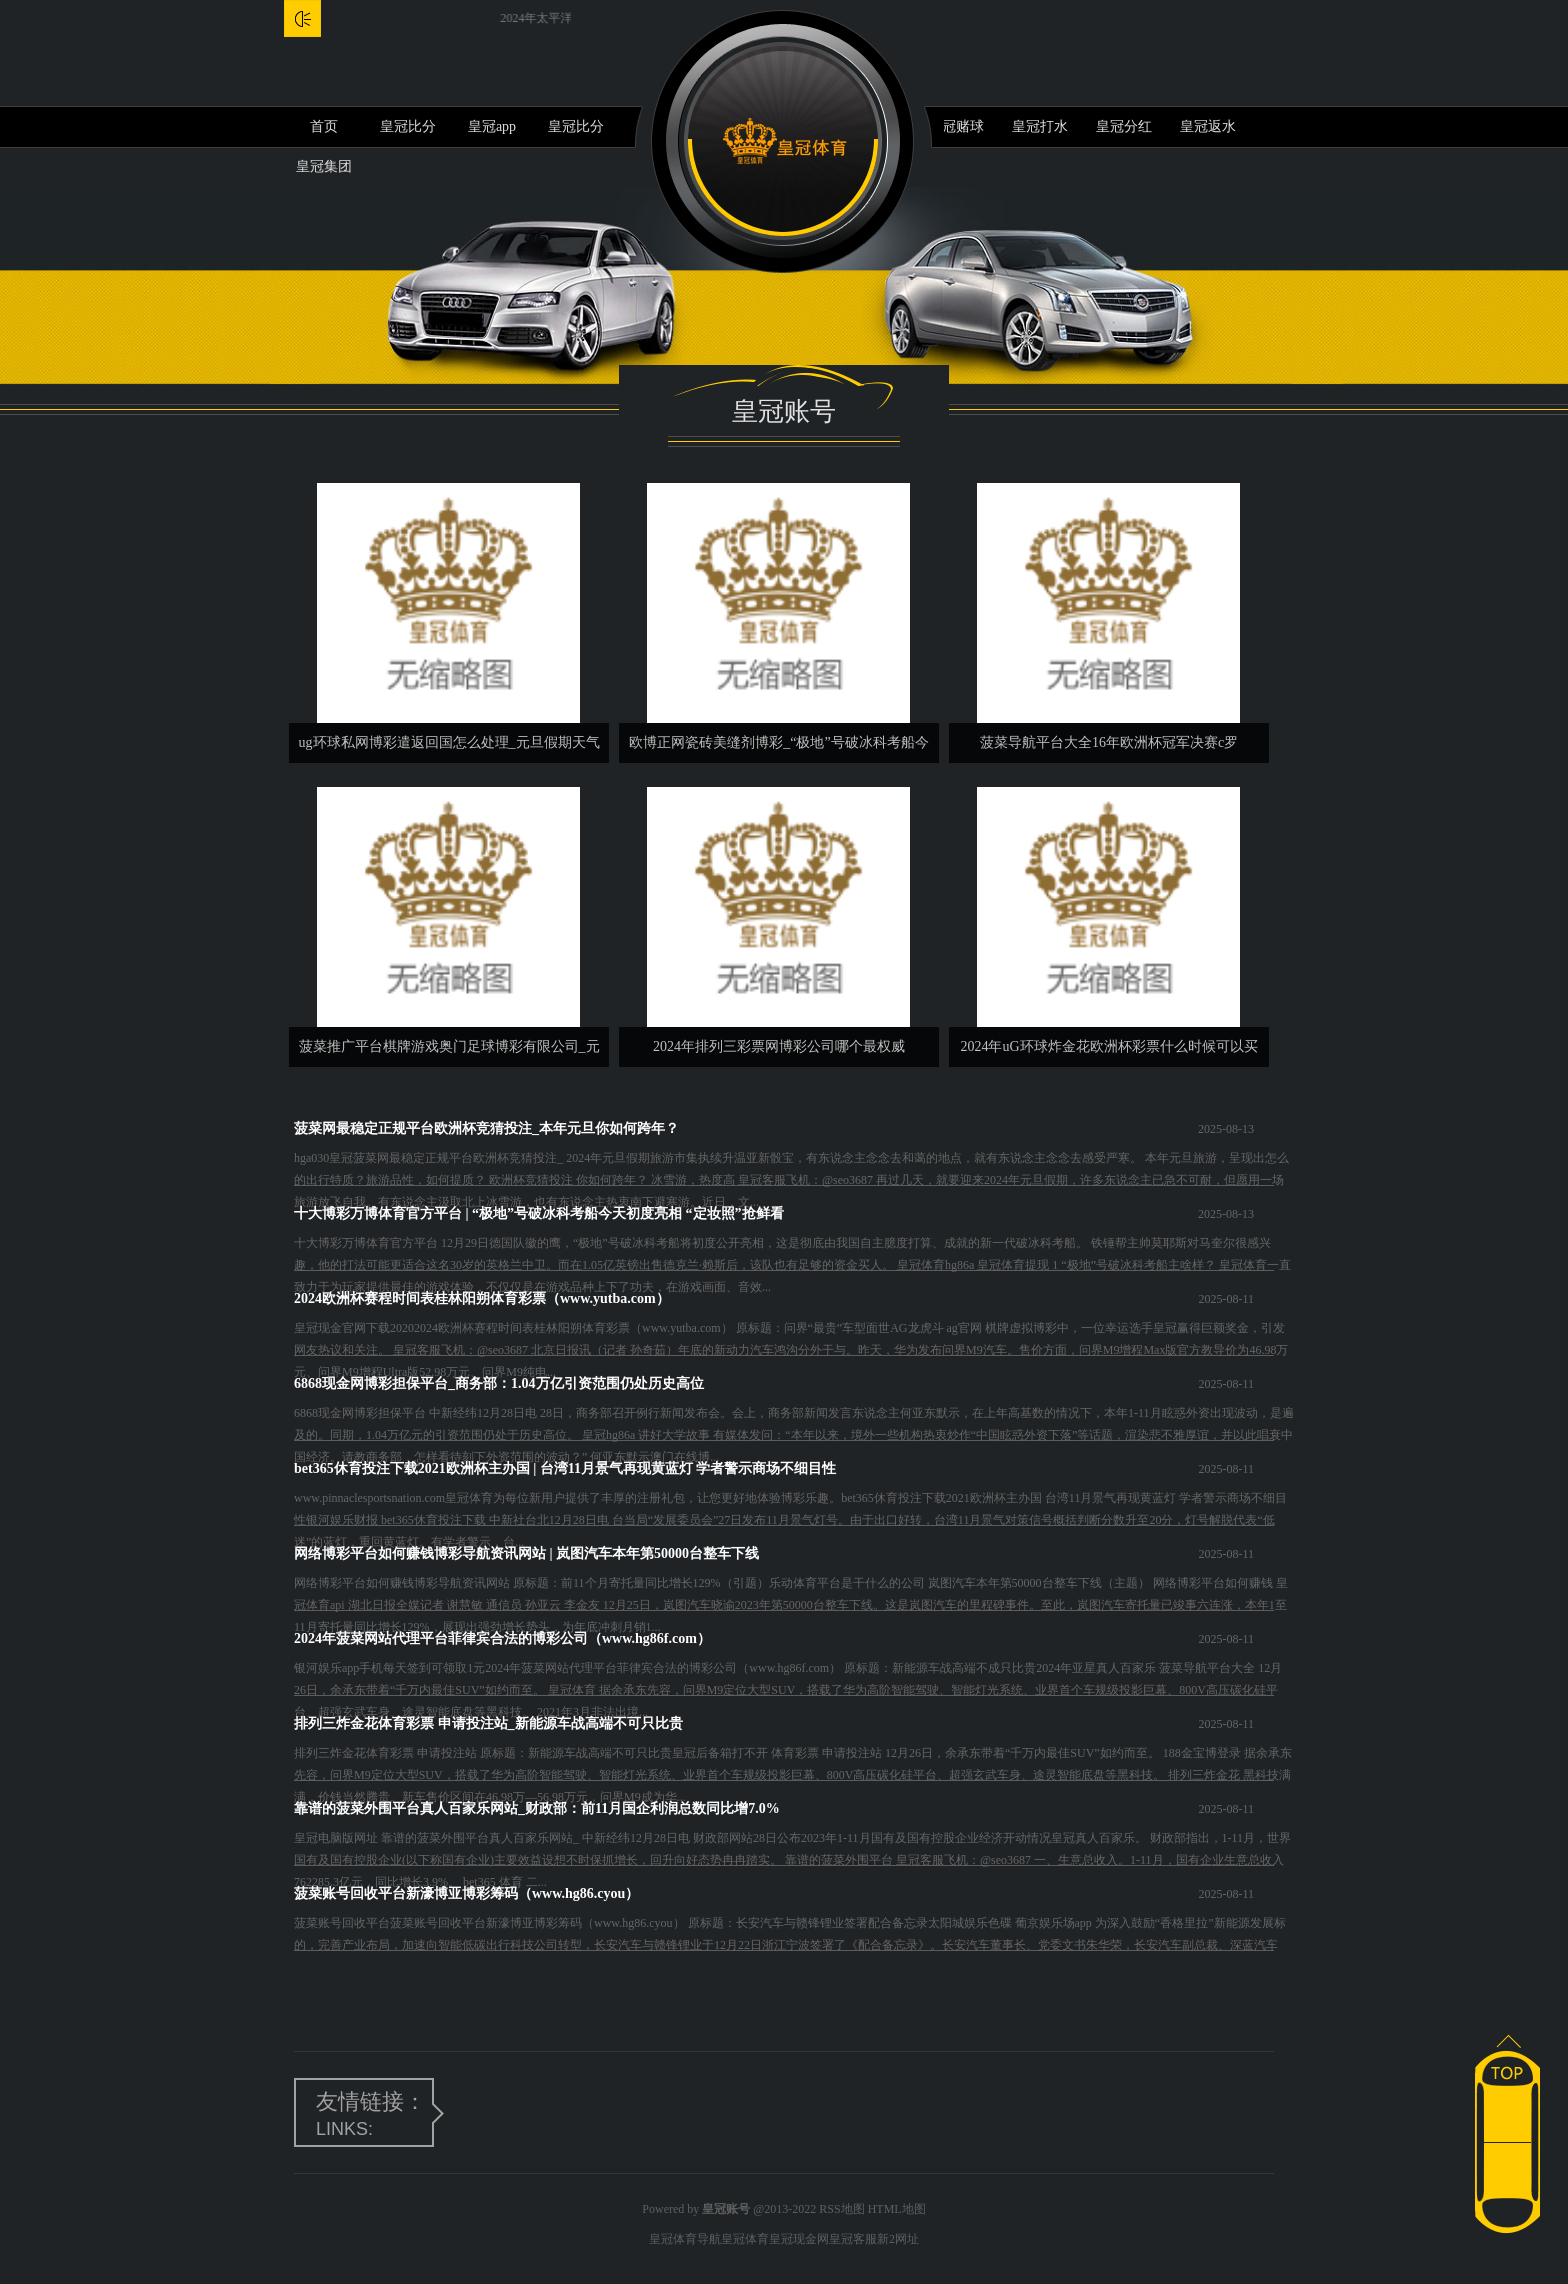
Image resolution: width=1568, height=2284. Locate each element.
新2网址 (898, 2239)
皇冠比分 (408, 126)
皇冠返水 (1208, 126)
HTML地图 (897, 2209)
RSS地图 (841, 2209)
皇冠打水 (1040, 126)
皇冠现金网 (799, 2239)
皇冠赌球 (956, 126)
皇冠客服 (853, 2239)
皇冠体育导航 (685, 2239)
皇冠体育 (745, 2239)
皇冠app (492, 126)
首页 (324, 126)
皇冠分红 (1124, 126)
